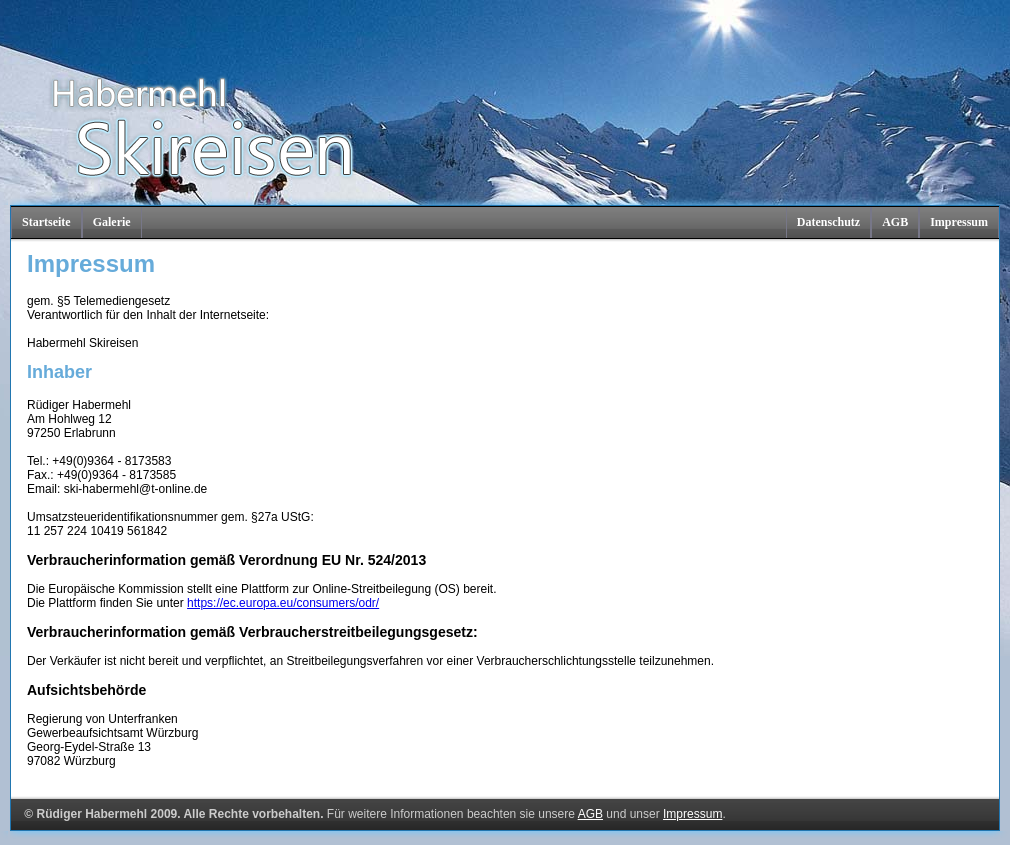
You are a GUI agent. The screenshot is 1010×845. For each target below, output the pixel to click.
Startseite (46, 222)
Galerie (112, 222)
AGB (895, 222)
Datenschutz (828, 222)
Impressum (959, 222)
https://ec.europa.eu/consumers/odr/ (283, 603)
